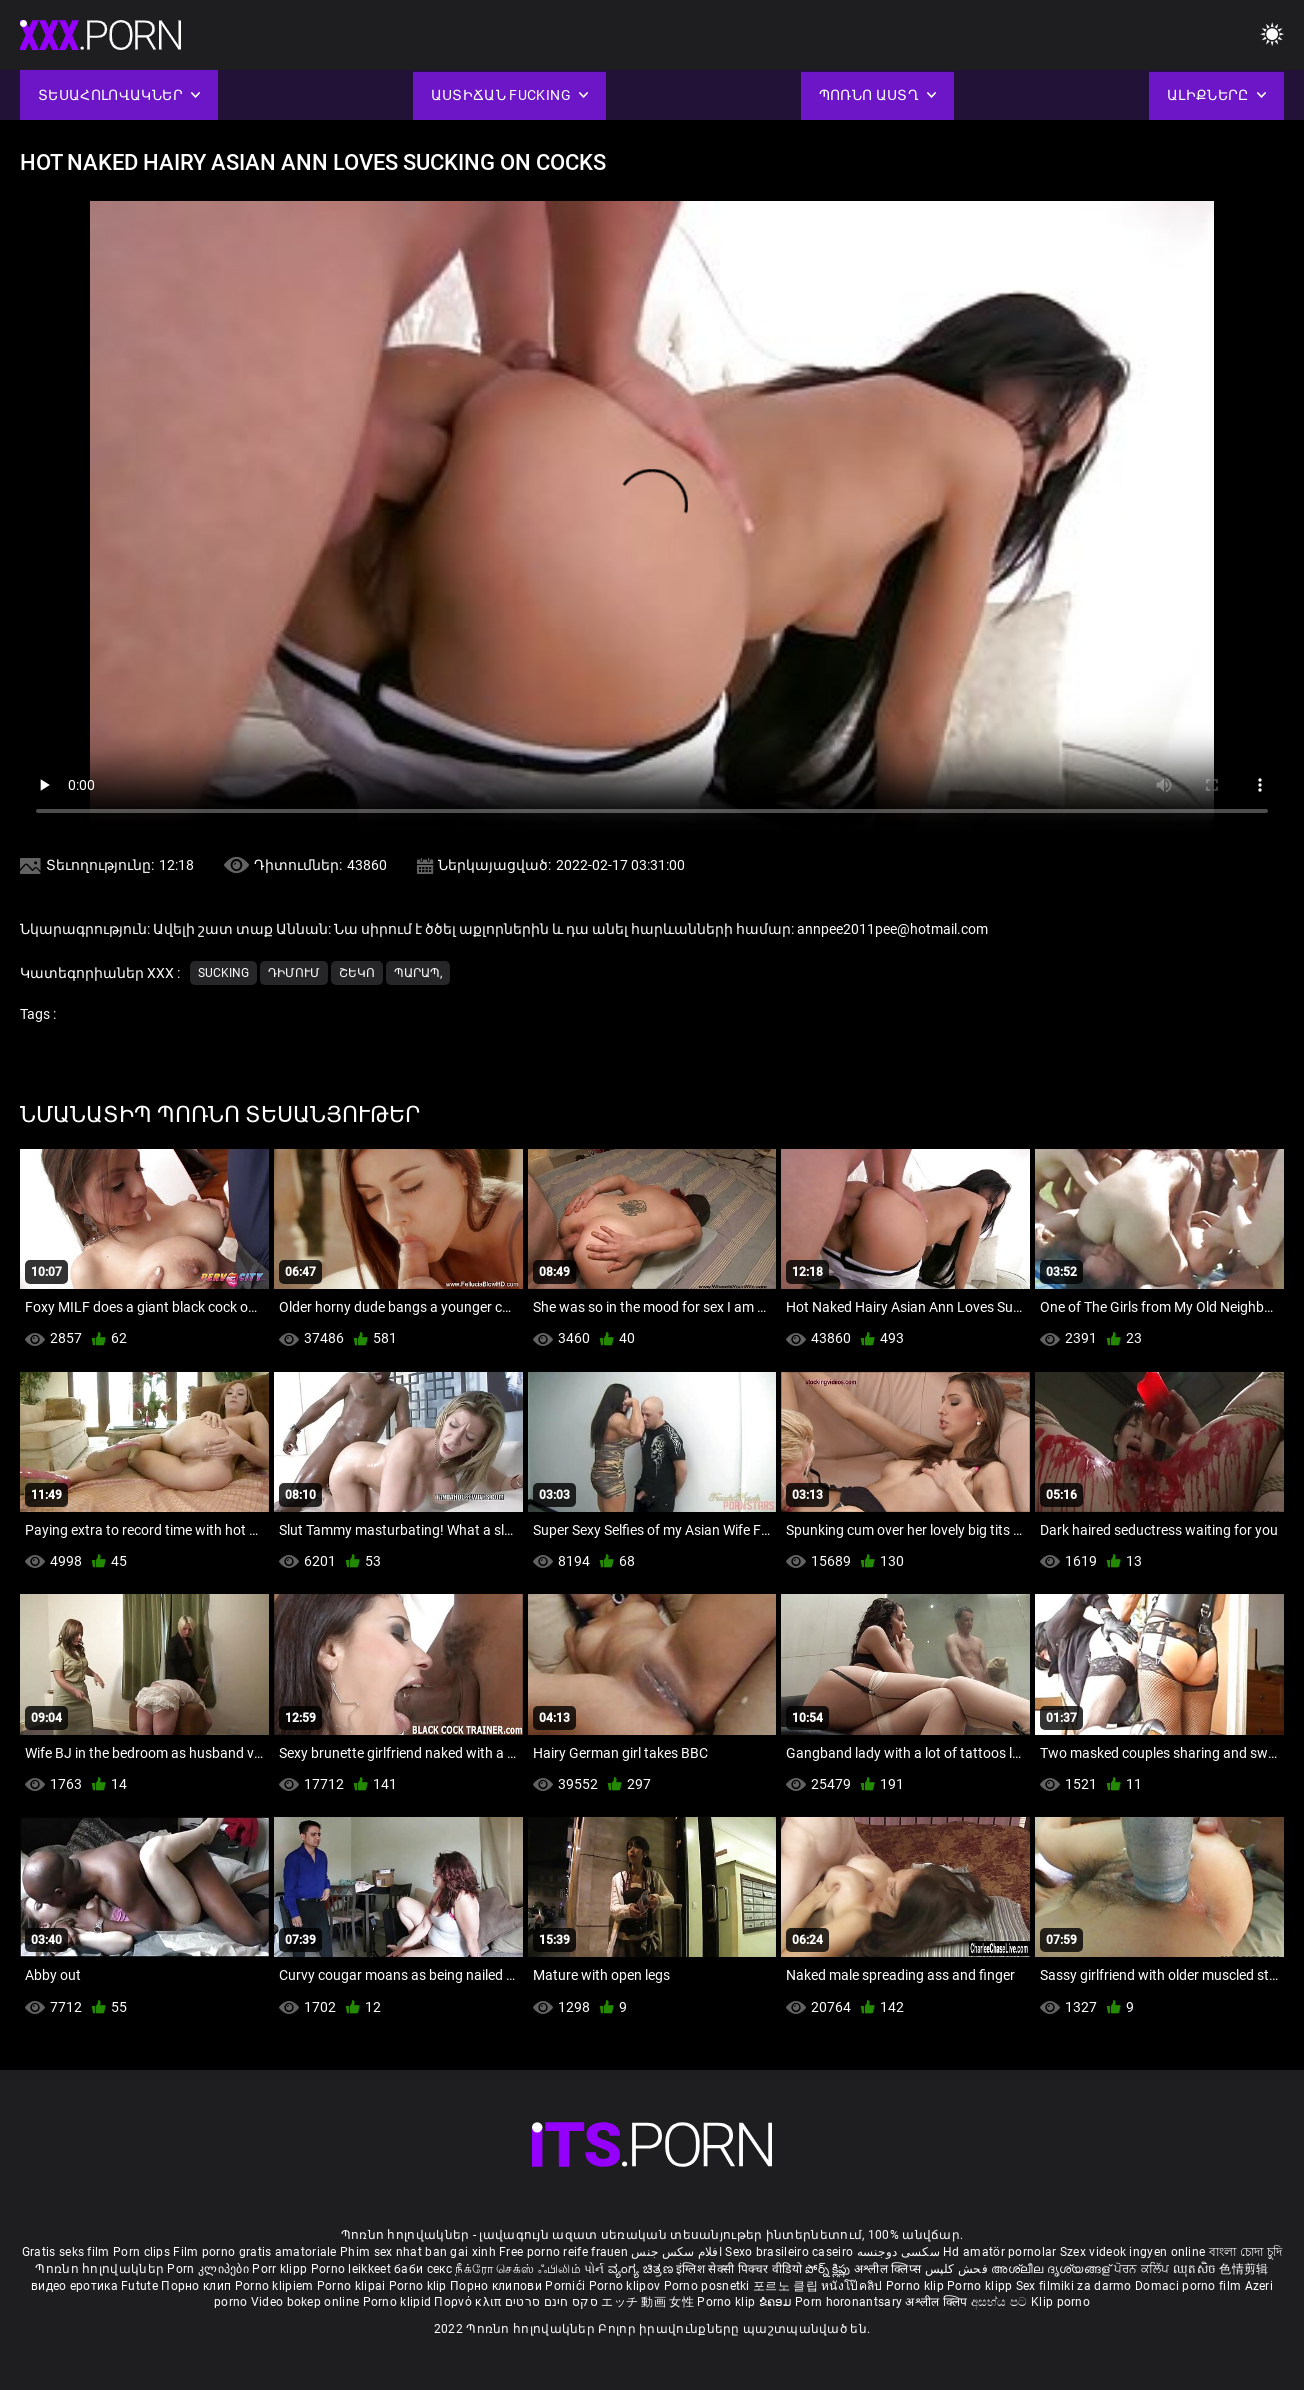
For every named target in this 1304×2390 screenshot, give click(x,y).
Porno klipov (626, 2286)
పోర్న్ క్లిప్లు (829, 2269)
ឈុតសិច (1196, 2269)
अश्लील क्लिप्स (889, 2269)
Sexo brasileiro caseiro (789, 2252)
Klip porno (1060, 2302)
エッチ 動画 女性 (647, 2302)
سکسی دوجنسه (898, 2252)
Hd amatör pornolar (999, 2252)
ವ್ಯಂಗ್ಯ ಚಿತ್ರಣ (642, 2269)
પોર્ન (594, 2269)
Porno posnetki (709, 2286)
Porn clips (143, 2252)
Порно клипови (497, 2286)
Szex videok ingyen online (1133, 2252)
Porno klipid (399, 2302)
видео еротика (74, 2286)
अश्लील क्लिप (937, 2302)
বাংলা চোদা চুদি (1245, 2252)
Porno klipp (981, 2286)
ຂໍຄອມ (777, 2302)
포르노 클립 (787, 2286)
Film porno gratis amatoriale (254, 2252)
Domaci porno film (1188, 2286)
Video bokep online (305, 2302)
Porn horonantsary (850, 2302)
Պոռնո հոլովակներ (101, 2269)
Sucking (223, 973)
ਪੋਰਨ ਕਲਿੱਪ (1143, 2269)
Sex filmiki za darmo (1074, 2286)
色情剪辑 (1243, 2269)
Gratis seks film (66, 2252)
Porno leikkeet (353, 2269)
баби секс (423, 2269)
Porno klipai (353, 2286)
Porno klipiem (276, 2286)
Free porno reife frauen (563, 2252)
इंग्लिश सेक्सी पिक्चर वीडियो (739, 2269)
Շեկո (357, 973)
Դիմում (294, 973)
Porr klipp (281, 2269)
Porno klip (419, 2286)
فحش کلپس (958, 2269)
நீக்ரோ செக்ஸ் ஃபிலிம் (518, 2269)
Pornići (566, 2286)
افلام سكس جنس (676, 2252)
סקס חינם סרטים (551, 2302)
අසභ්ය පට (1001, 2302)
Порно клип (197, 2286)
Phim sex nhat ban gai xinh (418, 2252)
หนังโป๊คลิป (853, 2286)
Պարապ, (418, 973)
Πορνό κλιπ (469, 2302)
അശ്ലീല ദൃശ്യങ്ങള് (1052, 2269)
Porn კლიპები (209, 2269)
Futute (139, 2286)
